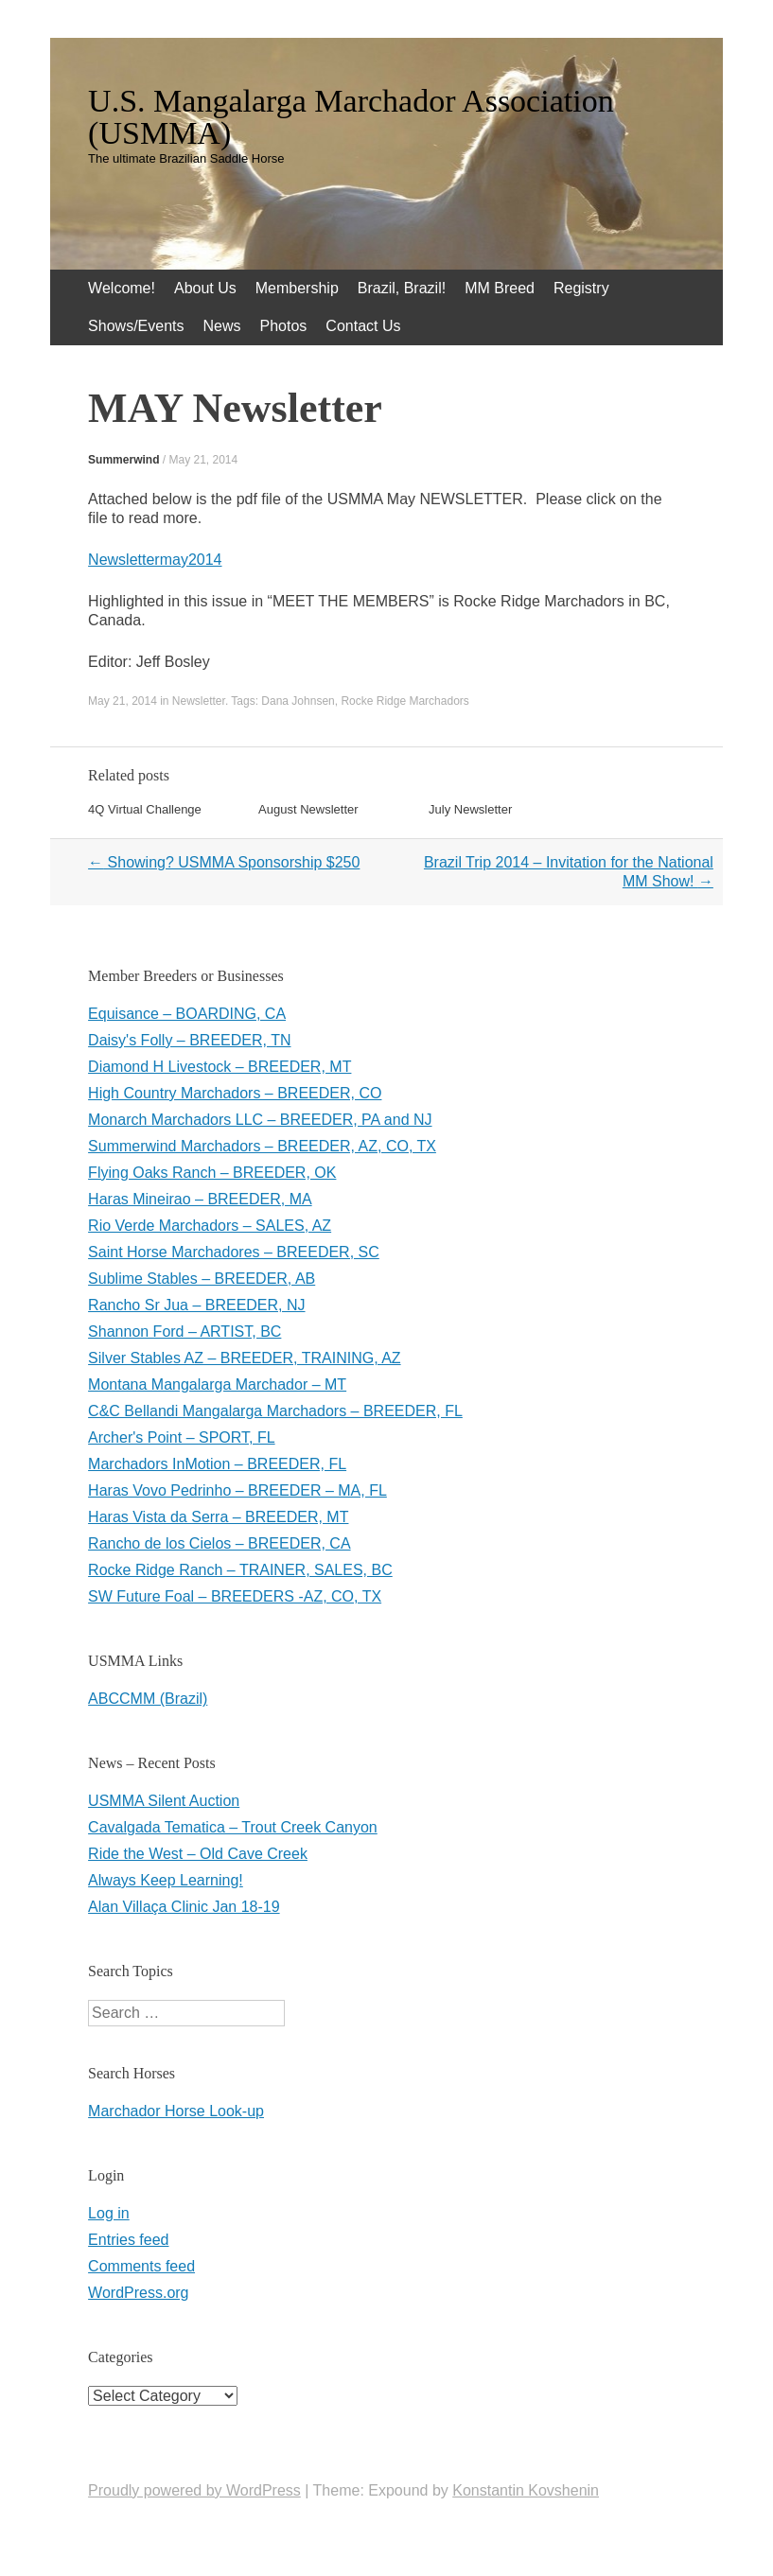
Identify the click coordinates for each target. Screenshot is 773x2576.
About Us (205, 288)
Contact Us (362, 326)
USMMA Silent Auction (163, 1801)
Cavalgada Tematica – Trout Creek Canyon (233, 1827)
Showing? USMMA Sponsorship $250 (224, 862)
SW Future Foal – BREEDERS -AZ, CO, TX (234, 1596)
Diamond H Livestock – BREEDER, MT (219, 1067)
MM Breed (500, 288)
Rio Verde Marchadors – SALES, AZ (209, 1226)
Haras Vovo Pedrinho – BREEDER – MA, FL (237, 1490)
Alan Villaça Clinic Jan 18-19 (183, 1907)
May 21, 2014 (202, 459)
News (222, 326)
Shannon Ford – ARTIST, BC (184, 1331)
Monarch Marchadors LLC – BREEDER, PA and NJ (259, 1120)
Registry (581, 288)
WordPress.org (138, 2293)
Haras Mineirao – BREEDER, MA (200, 1199)
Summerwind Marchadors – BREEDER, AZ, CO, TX (262, 1146)
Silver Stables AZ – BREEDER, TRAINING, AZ (244, 1358)
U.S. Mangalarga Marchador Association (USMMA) (351, 117)
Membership (297, 288)
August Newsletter (308, 809)
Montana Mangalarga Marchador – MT (217, 1384)
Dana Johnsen (297, 701)
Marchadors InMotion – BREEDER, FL (217, 1464)
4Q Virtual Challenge (145, 809)
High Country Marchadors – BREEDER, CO (234, 1093)
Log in (109, 2213)
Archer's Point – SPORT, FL (181, 1437)
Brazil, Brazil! (402, 288)
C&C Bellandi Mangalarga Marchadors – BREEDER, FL (275, 1411)
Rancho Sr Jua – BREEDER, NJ (196, 1305)
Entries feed (128, 2240)
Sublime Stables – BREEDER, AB (201, 1278)
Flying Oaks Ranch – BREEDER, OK (212, 1173)
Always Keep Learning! (165, 1880)
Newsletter (198, 701)
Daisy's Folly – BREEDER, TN (189, 1040)
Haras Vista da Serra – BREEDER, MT (218, 1517)
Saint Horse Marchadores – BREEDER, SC (233, 1252)
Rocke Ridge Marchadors (404, 701)
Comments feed (141, 2266)
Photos (283, 326)
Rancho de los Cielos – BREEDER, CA (219, 1543)
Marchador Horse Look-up (176, 2111)
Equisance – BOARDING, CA (187, 1014)
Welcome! (121, 288)
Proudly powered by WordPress (194, 2490)
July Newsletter (470, 809)
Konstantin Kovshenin (525, 2490)
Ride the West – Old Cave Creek (197, 1854)
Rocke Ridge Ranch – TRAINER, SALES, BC (240, 1570)
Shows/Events (136, 326)
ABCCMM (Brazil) (147, 1699)
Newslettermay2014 (154, 560)
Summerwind (123, 459)
